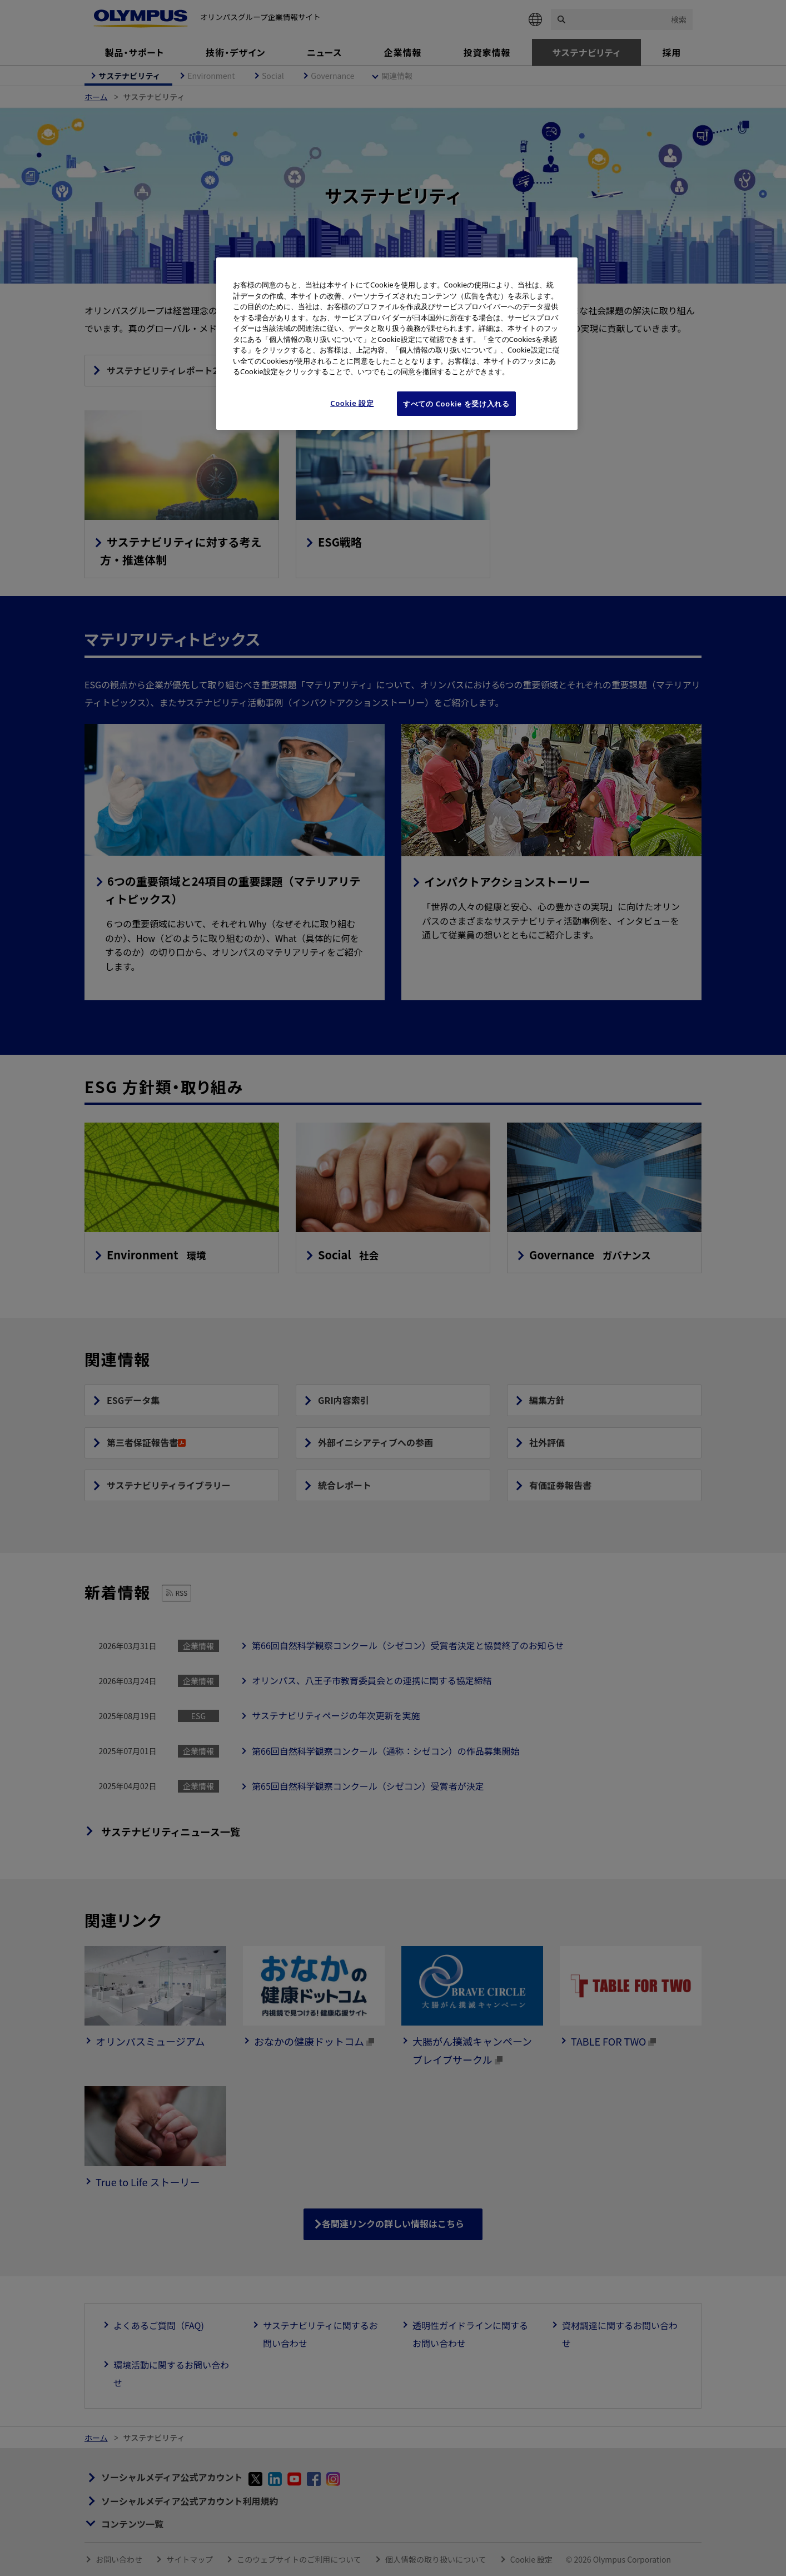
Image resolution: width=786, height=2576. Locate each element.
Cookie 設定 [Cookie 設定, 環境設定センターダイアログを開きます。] (352, 403)
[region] (397, 343)
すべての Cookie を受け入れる (456, 404)
